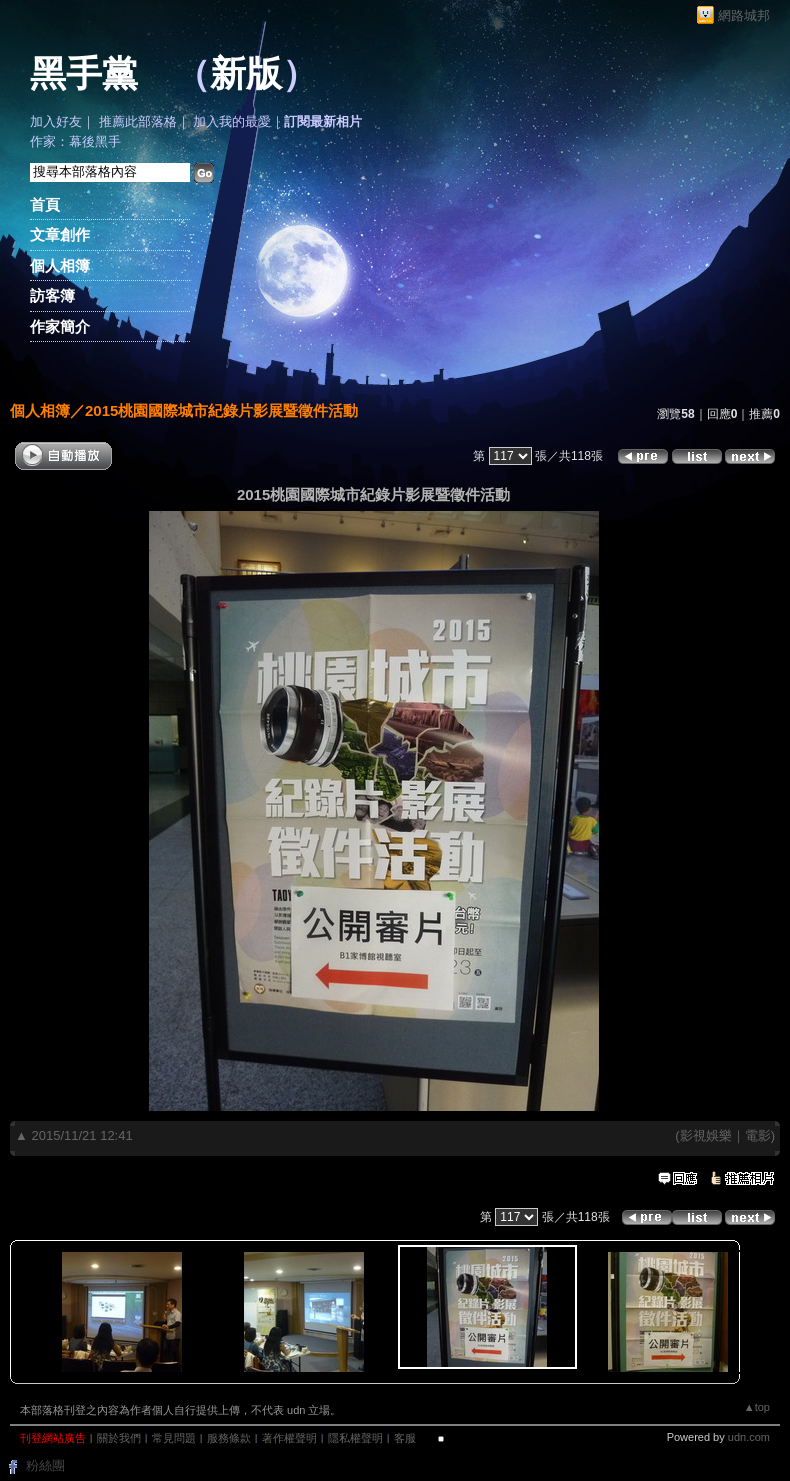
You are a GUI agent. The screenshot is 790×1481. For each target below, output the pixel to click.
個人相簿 (60, 265)
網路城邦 (744, 15)
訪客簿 (52, 295)
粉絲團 (45, 1465)
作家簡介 (60, 326)
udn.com (749, 1437)
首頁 (45, 204)
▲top (757, 1407)
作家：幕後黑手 (75, 141)
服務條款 (229, 1438)
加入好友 (56, 121)
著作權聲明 (289, 1438)
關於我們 (119, 1438)
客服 (405, 1438)
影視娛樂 (706, 1135)
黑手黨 (84, 74)
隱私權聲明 (355, 1438)
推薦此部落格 (138, 121)
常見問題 (174, 1438)
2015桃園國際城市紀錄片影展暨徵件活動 (221, 410)
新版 (246, 74)
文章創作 (60, 234)
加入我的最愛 (232, 121)
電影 (758, 1135)
